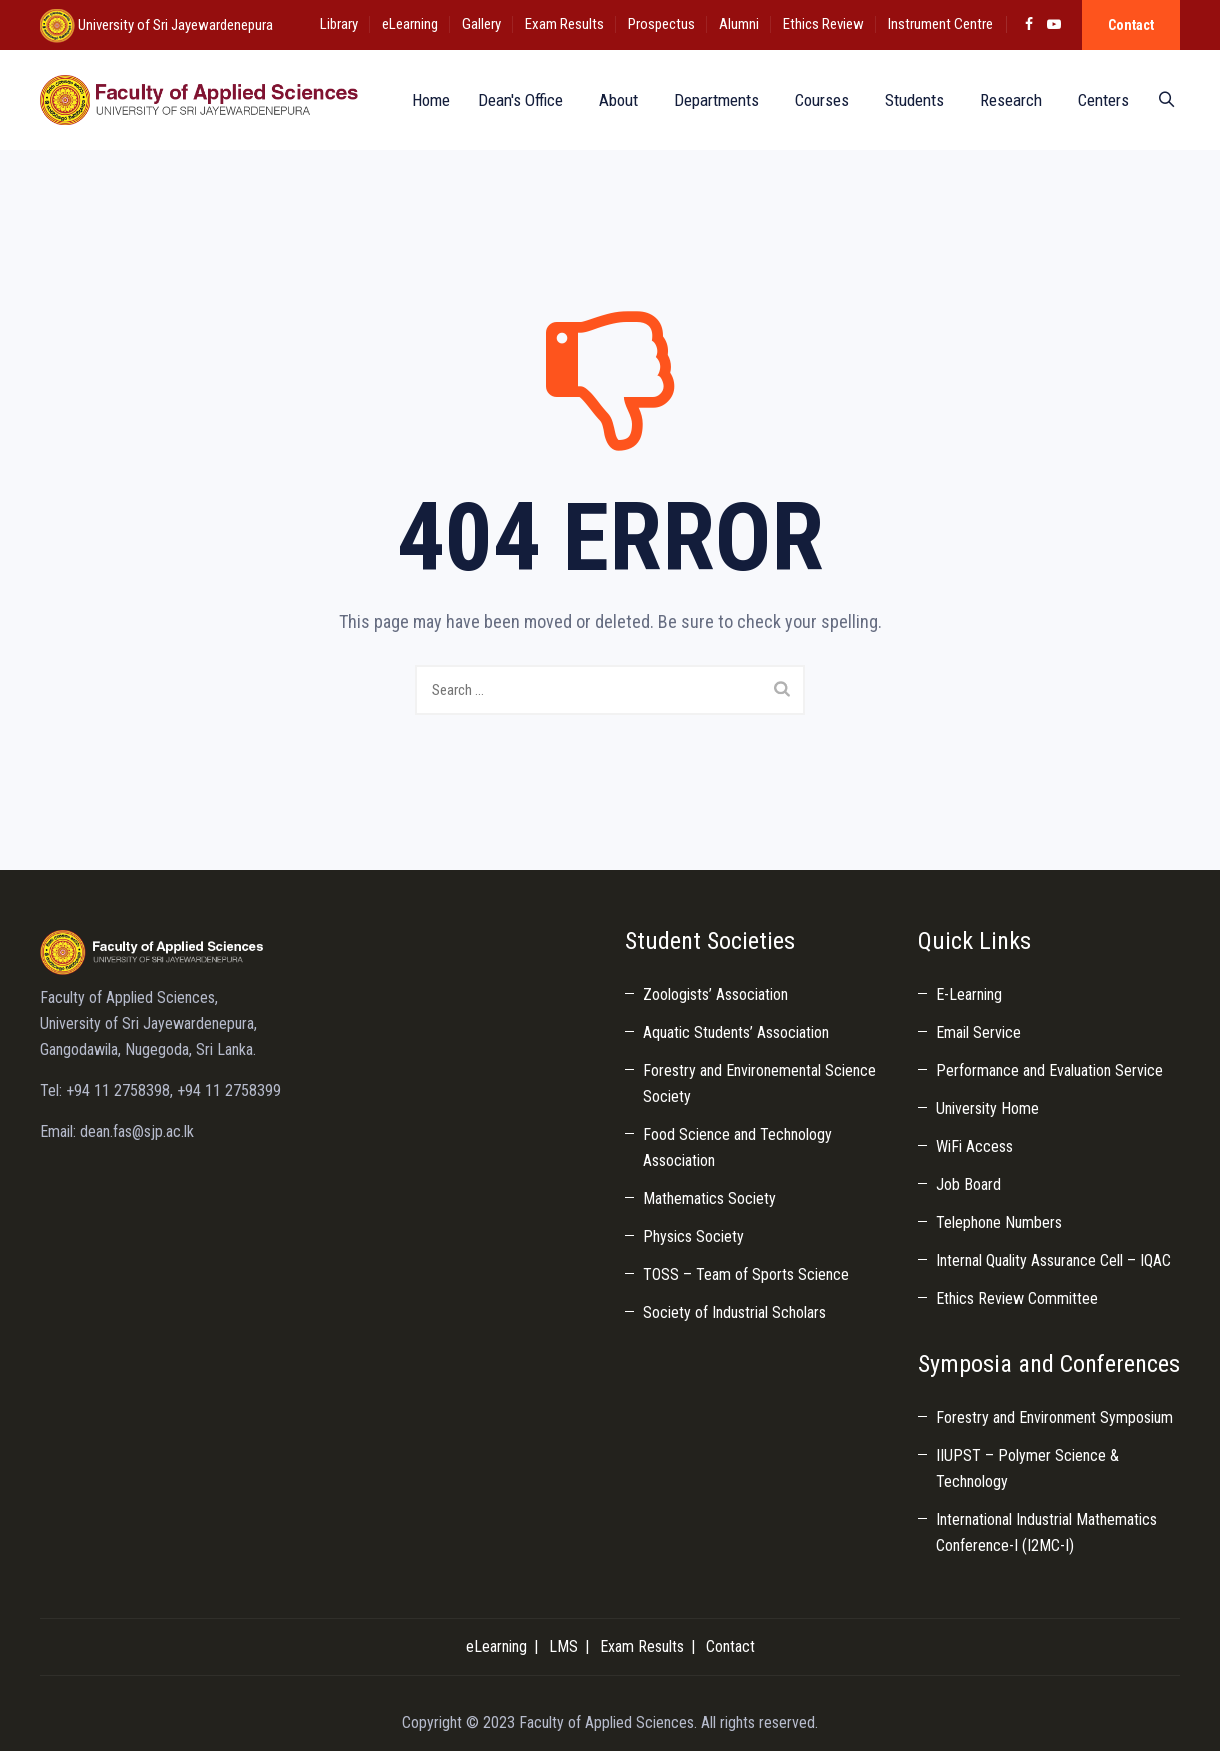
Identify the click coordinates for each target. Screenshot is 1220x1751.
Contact (1131, 25)
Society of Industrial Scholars (734, 1312)
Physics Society (693, 1236)
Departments (710, 100)
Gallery (481, 24)
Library (339, 24)
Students (908, 100)
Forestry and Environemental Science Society (759, 1083)
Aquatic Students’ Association (736, 1032)
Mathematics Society (709, 1198)
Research (1005, 100)
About (612, 100)
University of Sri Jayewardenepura (174, 25)
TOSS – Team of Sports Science (746, 1274)
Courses (816, 100)
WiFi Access (974, 1146)
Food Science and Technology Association (737, 1147)
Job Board (968, 1184)
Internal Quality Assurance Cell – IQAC (1053, 1260)
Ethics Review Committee (1017, 1298)
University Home (987, 1108)
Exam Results (564, 24)
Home (421, 100)
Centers (1097, 100)
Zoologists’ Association (715, 994)
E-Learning (969, 994)
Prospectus (661, 24)
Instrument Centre (940, 24)
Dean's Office (514, 100)
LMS (563, 1646)
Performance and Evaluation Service (1049, 1070)
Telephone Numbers (999, 1222)
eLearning (410, 24)
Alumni (739, 24)
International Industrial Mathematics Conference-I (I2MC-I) (1046, 1532)
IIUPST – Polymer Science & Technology (1027, 1468)
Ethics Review (823, 24)
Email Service (978, 1032)
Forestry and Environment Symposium (1054, 1417)
